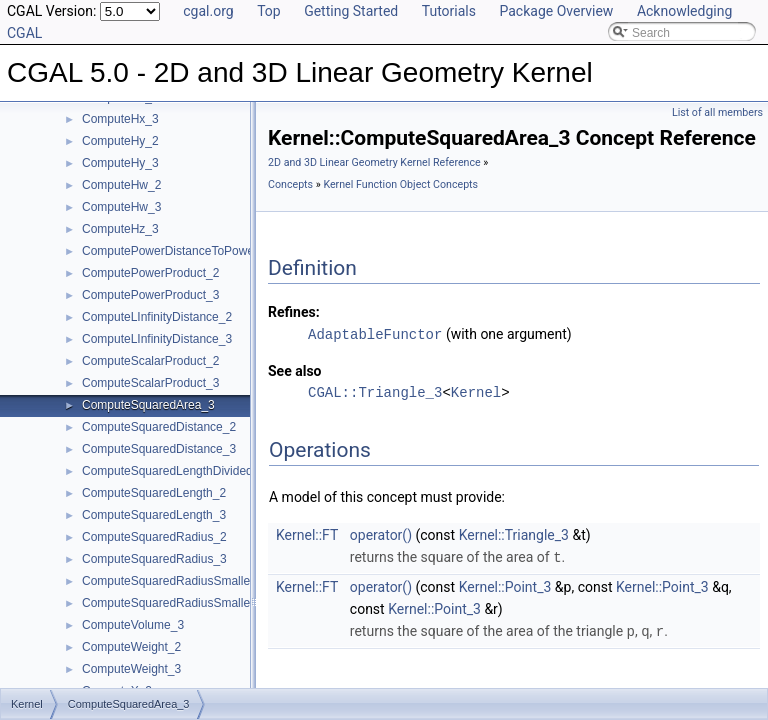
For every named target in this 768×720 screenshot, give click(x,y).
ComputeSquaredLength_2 (154, 493)
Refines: (294, 312)
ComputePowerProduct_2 (150, 273)
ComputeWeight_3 (131, 669)
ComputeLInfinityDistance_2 (157, 317)
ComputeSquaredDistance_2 (159, 427)
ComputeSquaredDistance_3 (159, 449)
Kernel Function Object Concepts (400, 184)
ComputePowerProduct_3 (150, 295)
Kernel (476, 391)
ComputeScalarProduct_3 (150, 383)
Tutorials (449, 11)
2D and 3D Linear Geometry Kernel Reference (374, 162)
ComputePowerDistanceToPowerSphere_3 (196, 251)
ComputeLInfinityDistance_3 (157, 339)
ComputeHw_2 (121, 185)
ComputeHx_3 (120, 119)
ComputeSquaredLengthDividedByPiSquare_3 (206, 471)
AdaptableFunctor (375, 333)
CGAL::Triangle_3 (375, 391)
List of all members (717, 112)
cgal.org (208, 11)
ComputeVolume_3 (133, 625)
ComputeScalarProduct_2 (150, 361)
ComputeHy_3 (120, 163)
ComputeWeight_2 (131, 647)
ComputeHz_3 (120, 229)
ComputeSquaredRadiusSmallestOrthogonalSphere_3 (226, 603)
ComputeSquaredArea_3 (148, 405)
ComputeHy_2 (120, 141)
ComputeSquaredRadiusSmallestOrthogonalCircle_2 (222, 581)
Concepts (290, 184)
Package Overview (556, 11)
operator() (381, 534)
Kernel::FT (307, 534)
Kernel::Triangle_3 (514, 534)
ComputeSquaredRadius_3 (154, 559)
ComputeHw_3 (121, 207)
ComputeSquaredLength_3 (154, 515)
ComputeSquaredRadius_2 (154, 537)
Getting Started (351, 11)
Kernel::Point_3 (505, 585)
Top (269, 11)
